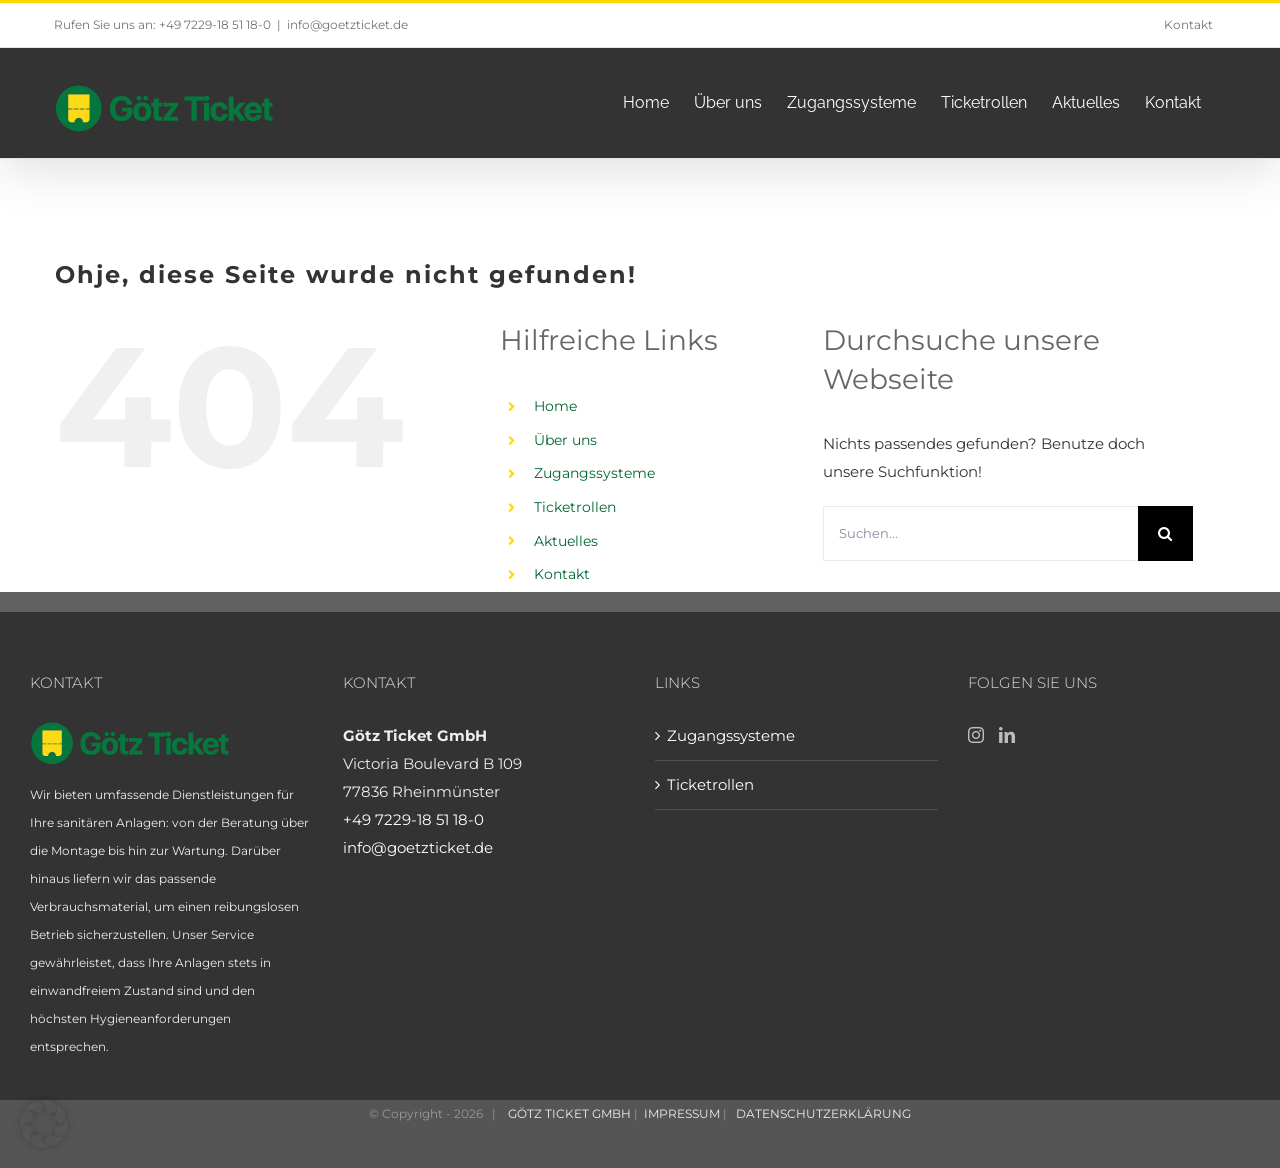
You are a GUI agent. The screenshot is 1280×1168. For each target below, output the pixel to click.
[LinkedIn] (1007, 735)
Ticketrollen (575, 507)
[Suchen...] (980, 533)
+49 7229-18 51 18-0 (413, 819)
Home (555, 406)
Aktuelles (566, 541)
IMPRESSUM (683, 1113)
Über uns (565, 440)
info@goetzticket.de (347, 24)
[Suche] (1165, 533)
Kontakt (562, 574)
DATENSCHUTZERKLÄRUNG (822, 1113)
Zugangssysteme (594, 473)
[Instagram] (976, 735)
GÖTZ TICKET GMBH (568, 1113)
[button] (44, 1124)
